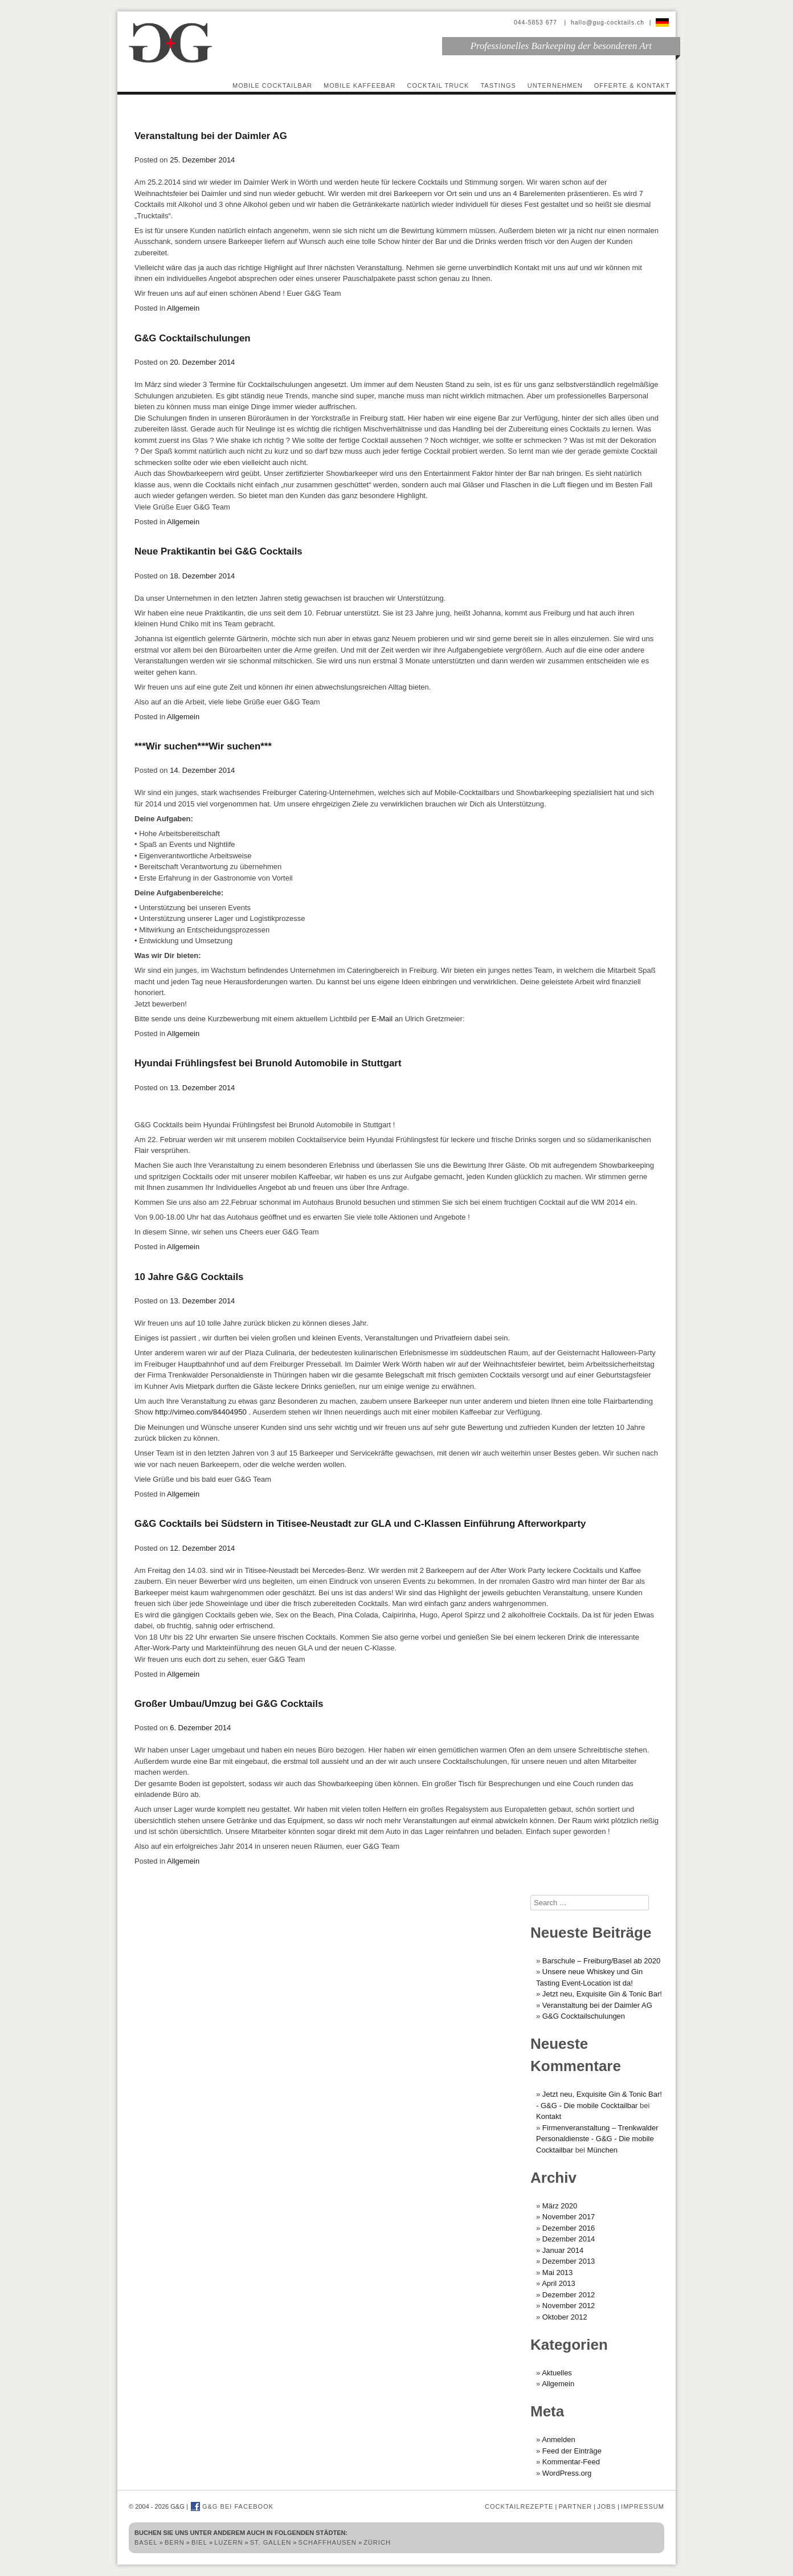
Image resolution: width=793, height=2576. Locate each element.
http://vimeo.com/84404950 (200, 1412)
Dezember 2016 (568, 2228)
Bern (175, 2542)
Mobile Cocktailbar (272, 85)
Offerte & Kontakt (632, 85)
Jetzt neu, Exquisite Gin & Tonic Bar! (602, 1994)
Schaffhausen (328, 2542)
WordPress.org (566, 2473)
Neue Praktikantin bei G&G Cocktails (218, 551)
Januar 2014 (562, 2250)
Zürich (377, 2542)
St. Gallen (271, 2542)
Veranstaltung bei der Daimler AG (210, 136)
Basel (146, 2542)
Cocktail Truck (438, 85)
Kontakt (548, 2116)
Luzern (228, 2542)
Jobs (606, 2506)
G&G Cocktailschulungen (192, 338)
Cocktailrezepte (519, 2506)
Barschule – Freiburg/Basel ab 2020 (601, 1961)
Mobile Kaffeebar (360, 85)
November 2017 (568, 2216)
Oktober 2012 (564, 2317)
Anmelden (558, 2439)
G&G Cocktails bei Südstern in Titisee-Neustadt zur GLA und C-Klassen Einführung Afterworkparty (360, 1523)
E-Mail (382, 1018)
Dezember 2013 (568, 2261)
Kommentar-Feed (571, 2461)
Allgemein (183, 308)
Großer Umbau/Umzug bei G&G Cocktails (228, 1703)
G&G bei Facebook (232, 2506)
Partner (575, 2506)
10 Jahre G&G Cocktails (189, 1276)
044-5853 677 (536, 22)
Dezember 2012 (568, 2294)
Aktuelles (557, 2373)
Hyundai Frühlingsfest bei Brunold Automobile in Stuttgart (268, 1063)
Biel (199, 2542)
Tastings (498, 85)
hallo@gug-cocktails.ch (607, 22)
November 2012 (568, 2305)
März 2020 (559, 2206)
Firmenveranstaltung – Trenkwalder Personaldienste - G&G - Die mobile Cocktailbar (597, 2138)
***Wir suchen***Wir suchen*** (203, 746)
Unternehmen (555, 85)
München (602, 2150)
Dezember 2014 (568, 2239)
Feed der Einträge (572, 2451)
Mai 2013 (557, 2272)
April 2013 (558, 2283)
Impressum (642, 2506)
